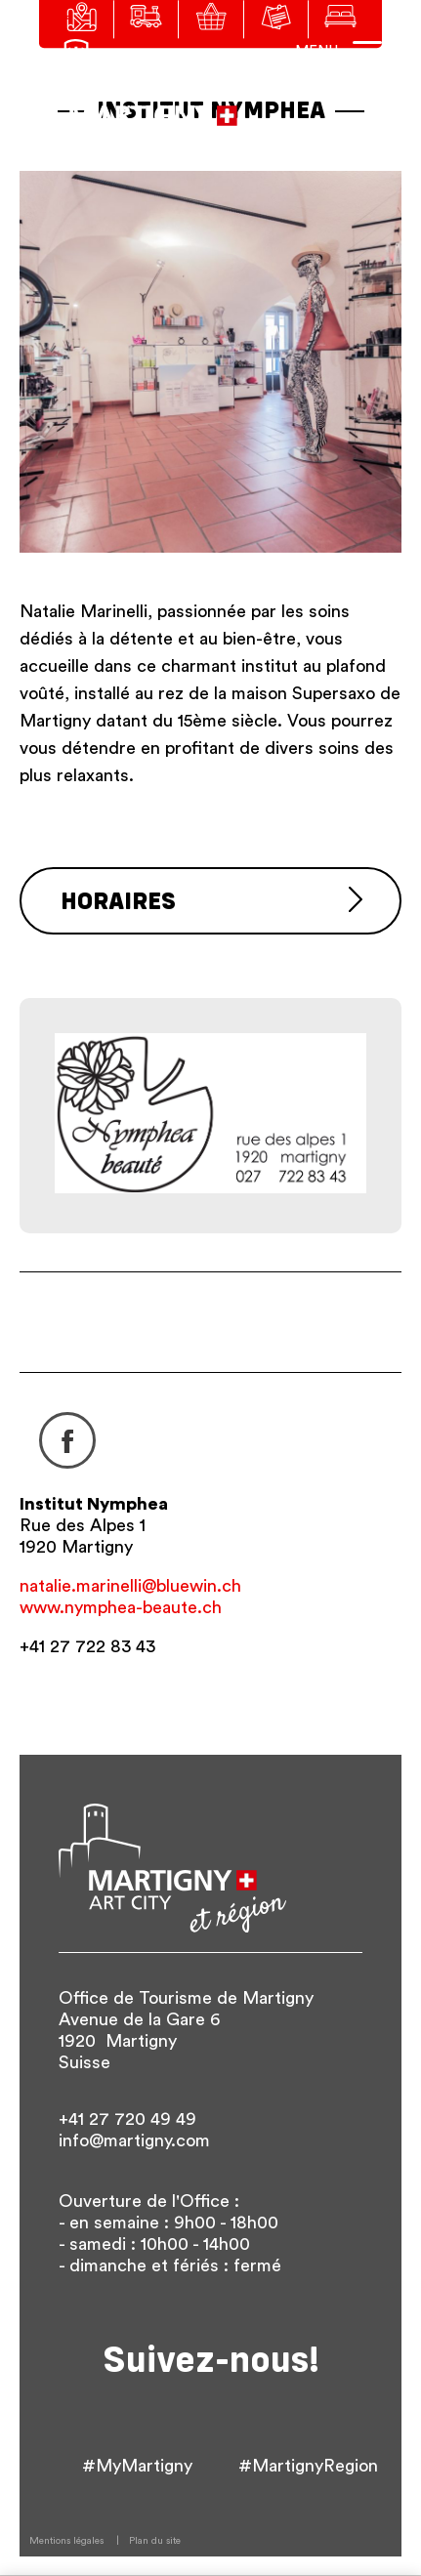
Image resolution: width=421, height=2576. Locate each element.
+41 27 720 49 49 (127, 2119)
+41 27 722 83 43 (87, 1646)
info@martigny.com (134, 2140)
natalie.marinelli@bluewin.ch (130, 1586)
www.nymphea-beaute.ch (121, 1607)
